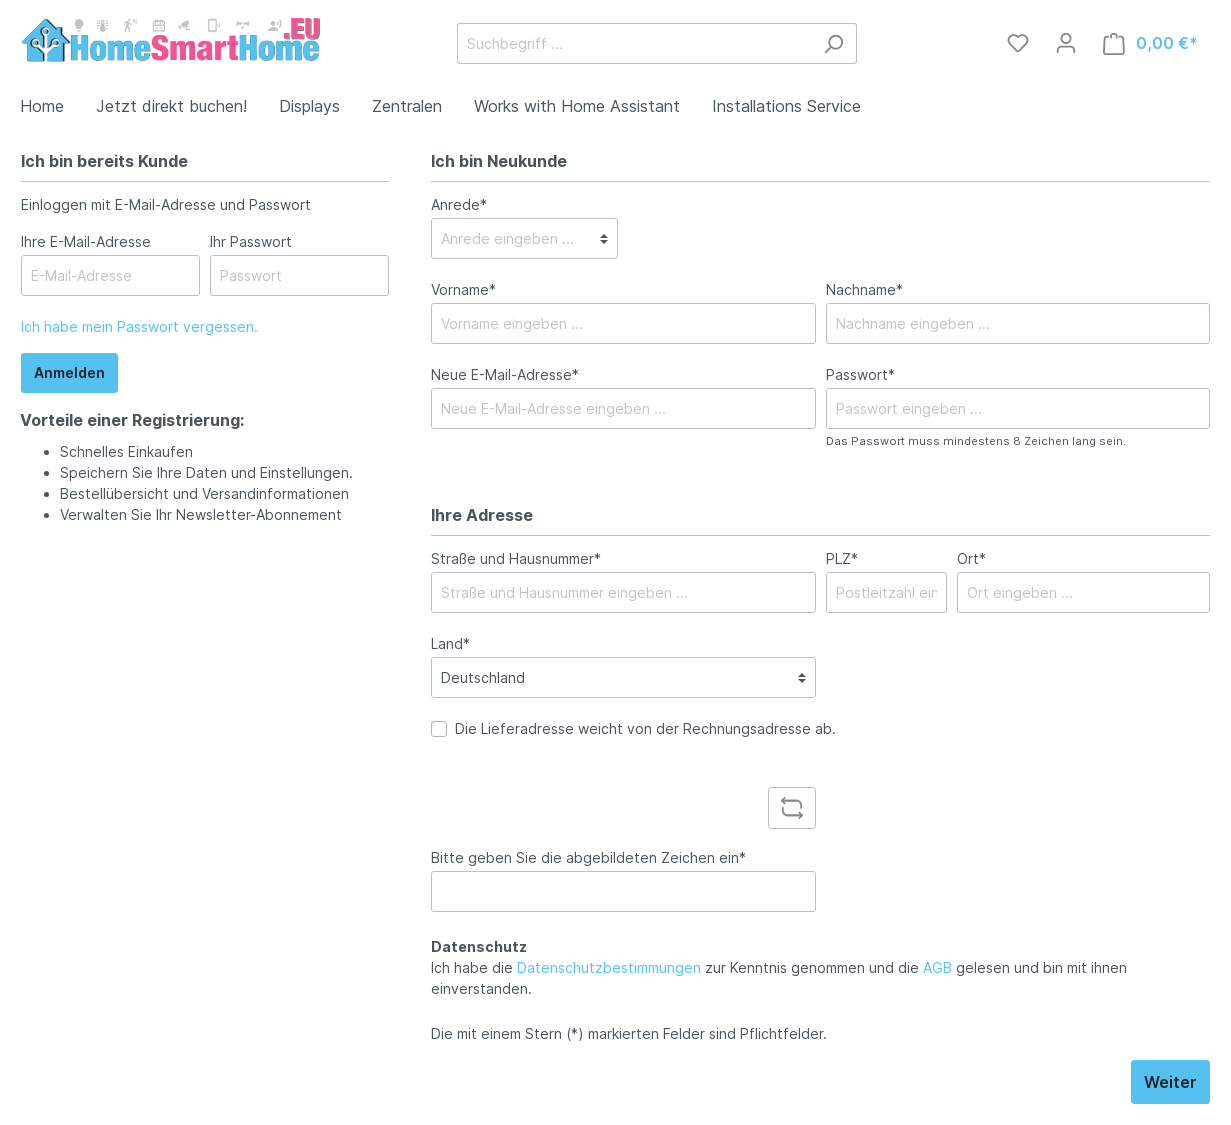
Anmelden (69, 372)
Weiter (1170, 1082)
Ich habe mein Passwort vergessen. (139, 326)
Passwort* (860, 374)
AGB (937, 967)
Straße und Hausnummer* (516, 558)
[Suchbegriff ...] (634, 43)
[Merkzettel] (1018, 43)
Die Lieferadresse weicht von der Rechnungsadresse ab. (645, 728)
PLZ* (842, 558)
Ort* (971, 558)
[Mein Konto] (1066, 43)
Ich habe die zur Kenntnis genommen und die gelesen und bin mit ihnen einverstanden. (779, 978)
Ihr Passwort (251, 241)
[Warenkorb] (1150, 43)
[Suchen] (833, 43)
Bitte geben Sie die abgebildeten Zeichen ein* (588, 857)
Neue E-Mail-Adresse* (505, 374)
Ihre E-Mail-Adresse (86, 241)
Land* (450, 643)
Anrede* (459, 204)
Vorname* (463, 289)
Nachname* (864, 289)
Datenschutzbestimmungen (609, 967)
